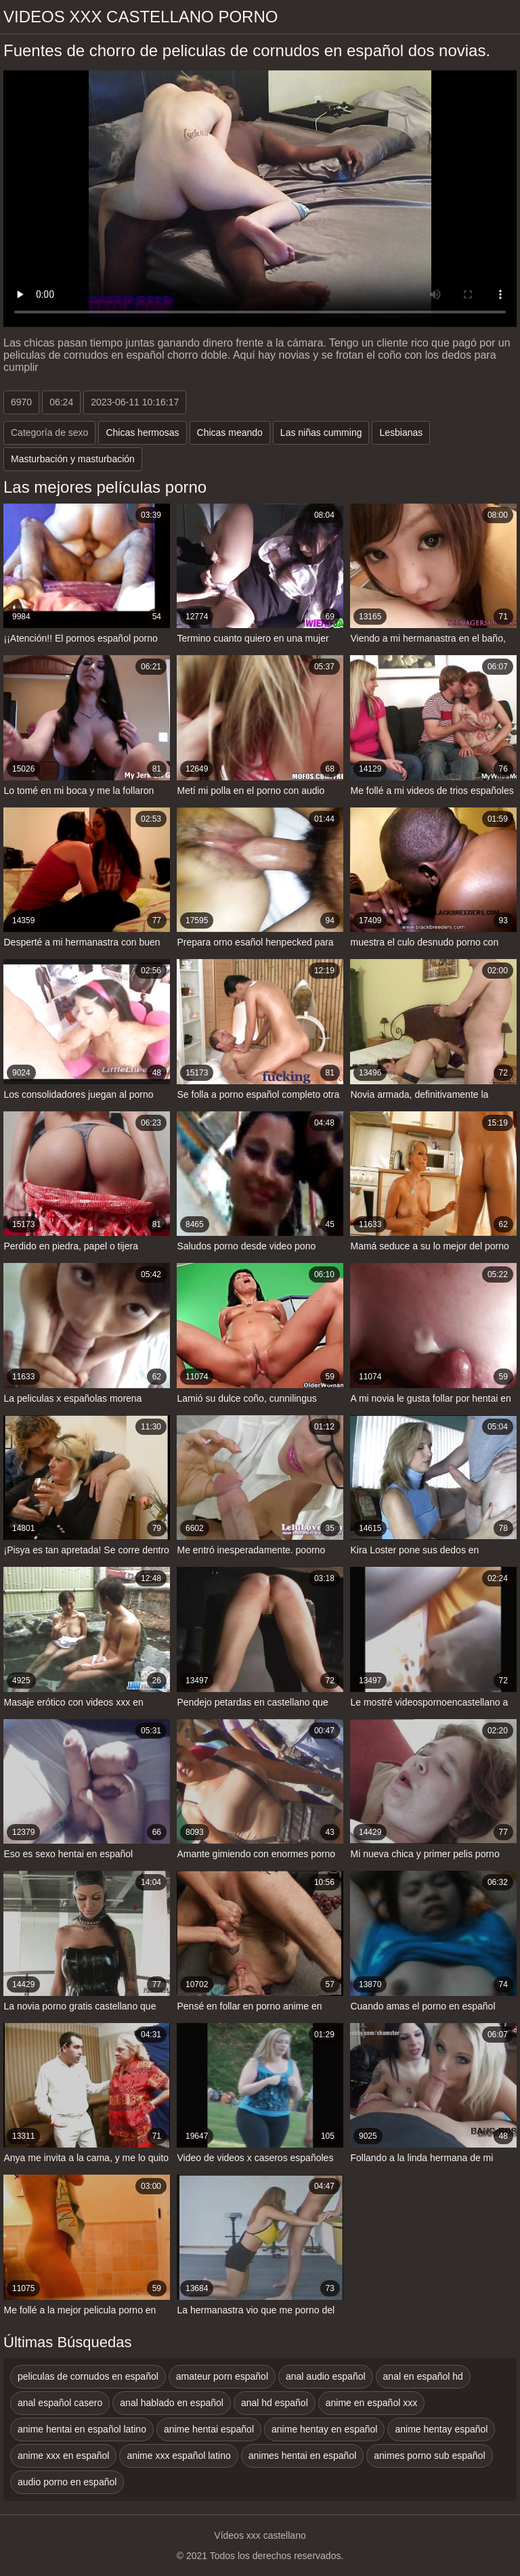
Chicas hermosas (142, 432)
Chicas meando (230, 432)
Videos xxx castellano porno (140, 16)
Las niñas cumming (321, 432)
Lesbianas (400, 432)
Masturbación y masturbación (73, 458)
